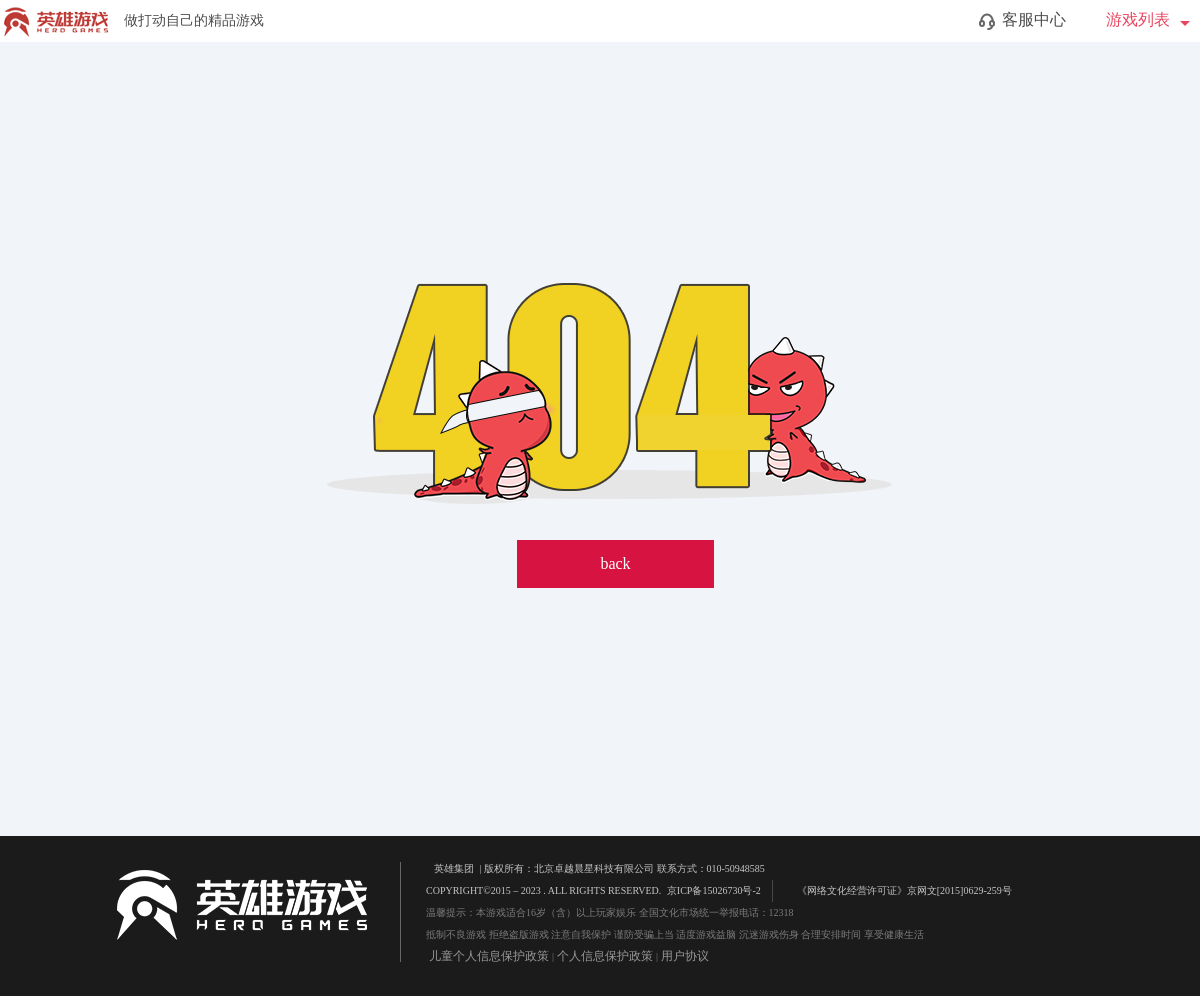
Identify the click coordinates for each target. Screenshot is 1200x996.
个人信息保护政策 (605, 956)
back (615, 563)
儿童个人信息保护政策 (489, 956)
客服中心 (1022, 21)
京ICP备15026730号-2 (714, 890)
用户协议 (685, 956)
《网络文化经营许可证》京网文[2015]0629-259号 (895, 889)
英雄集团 (454, 868)
